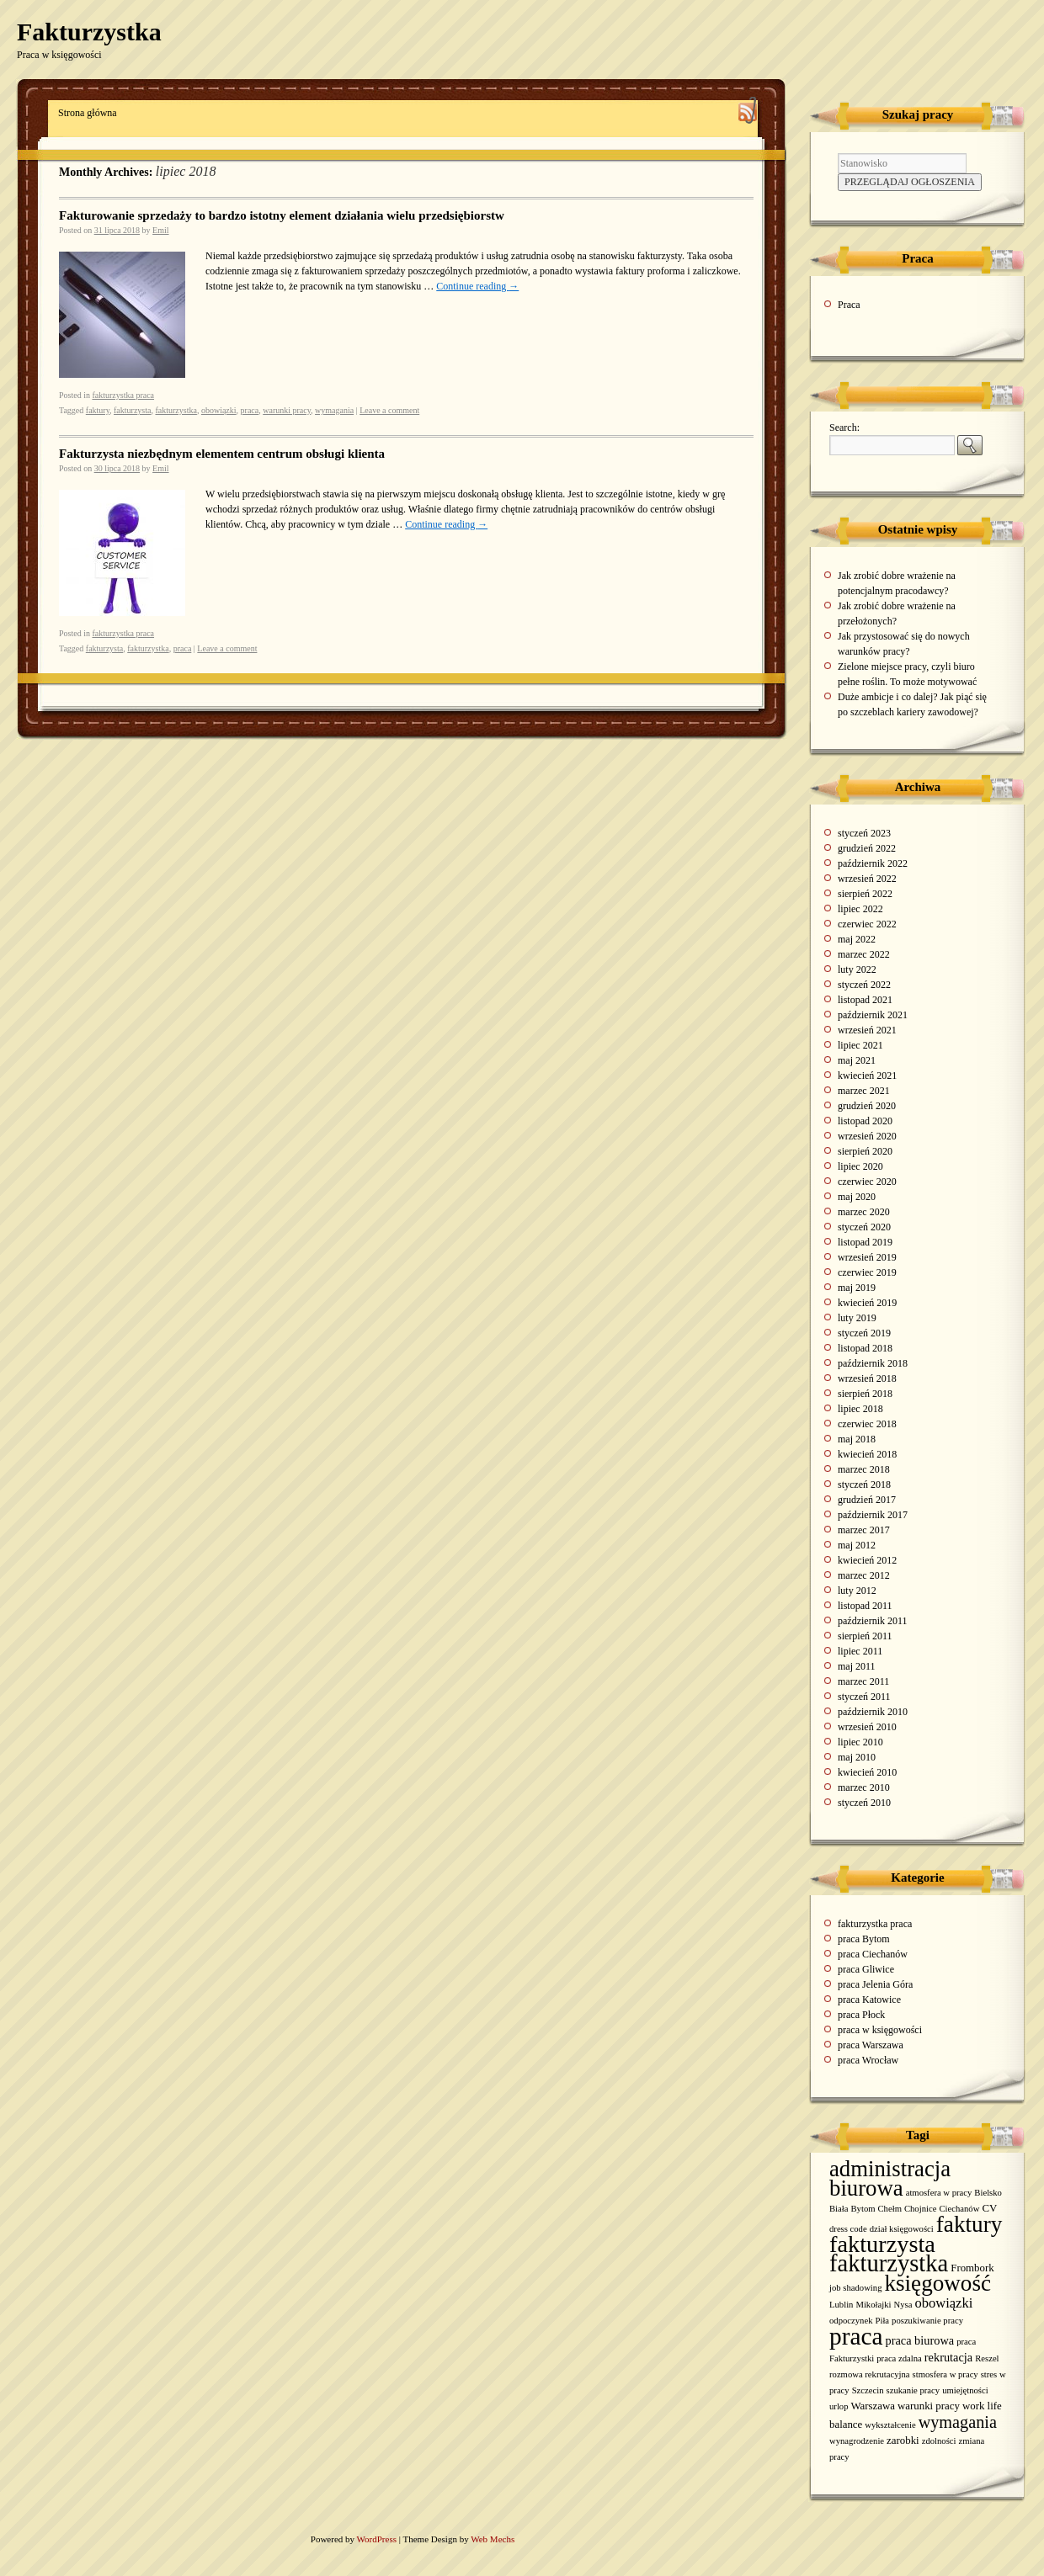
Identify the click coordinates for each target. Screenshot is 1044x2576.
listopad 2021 (865, 1000)
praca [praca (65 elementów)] (855, 2336)
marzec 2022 (864, 954)
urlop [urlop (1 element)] (839, 2406)
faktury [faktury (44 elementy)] (969, 2224)
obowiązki (219, 410)
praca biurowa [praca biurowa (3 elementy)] (919, 2340)
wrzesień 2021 (867, 1030)
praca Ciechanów (873, 1954)
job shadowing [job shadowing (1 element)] (855, 2287)
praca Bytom (864, 1939)
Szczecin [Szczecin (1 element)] (868, 2390)
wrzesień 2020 (867, 1136)
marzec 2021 (864, 1091)
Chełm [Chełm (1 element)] (890, 2208)
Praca (849, 305)
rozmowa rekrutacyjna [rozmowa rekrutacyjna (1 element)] (869, 2374)
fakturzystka (175, 410)
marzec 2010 (864, 1787)
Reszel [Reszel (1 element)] (987, 2358)
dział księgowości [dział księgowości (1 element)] (902, 2228)
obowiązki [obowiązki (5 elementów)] (943, 2303)
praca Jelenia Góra (875, 1984)
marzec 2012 (864, 1575)
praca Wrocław (868, 2060)
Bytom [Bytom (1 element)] (863, 2208)
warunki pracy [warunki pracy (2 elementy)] (929, 2406)
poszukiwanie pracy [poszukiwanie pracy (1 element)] (927, 2320)
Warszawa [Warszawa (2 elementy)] (873, 2406)
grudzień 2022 (867, 848)
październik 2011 (873, 1621)
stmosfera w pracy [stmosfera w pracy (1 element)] (945, 2374)
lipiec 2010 (860, 1742)
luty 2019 (857, 1318)
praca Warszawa (870, 2045)
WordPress (378, 2539)
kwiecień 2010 (867, 1772)
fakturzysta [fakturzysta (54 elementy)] (882, 2244)
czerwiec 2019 (867, 1272)
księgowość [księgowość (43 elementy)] (937, 2283)
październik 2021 (873, 1015)
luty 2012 (857, 1590)
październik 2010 (873, 1712)
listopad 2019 (865, 1242)
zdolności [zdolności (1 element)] (939, 2441)
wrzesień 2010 (867, 1727)
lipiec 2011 (860, 1651)
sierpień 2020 (865, 1151)
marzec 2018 (864, 1469)
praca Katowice (869, 1999)
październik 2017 (873, 1515)
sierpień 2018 (865, 1394)
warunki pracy (287, 410)
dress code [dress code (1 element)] (848, 2228)
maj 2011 (857, 1666)
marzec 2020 (864, 1212)
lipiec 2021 (860, 1045)
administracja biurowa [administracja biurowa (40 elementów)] (890, 2178)
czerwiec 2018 (867, 1424)
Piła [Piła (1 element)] (883, 2320)
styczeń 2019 (864, 1333)
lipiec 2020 (860, 1166)
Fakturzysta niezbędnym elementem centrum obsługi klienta (222, 453)
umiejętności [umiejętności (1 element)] (965, 2390)
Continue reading (477, 286)
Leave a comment (389, 410)
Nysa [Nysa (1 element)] (902, 2304)
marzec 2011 (863, 1681)
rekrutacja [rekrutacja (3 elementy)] (948, 2357)
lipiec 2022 (860, 909)
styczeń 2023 (864, 833)
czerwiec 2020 (867, 1181)
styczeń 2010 (864, 1803)
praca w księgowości (880, 2030)
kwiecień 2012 (867, 1560)
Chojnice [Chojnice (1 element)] (920, 2208)
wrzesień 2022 (867, 878)
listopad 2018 (865, 1348)
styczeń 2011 (864, 1696)
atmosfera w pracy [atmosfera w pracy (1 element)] (939, 2192)
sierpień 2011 (865, 1636)
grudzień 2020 (867, 1106)
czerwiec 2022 (867, 924)
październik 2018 (873, 1363)
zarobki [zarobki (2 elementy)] (903, 2440)
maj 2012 (857, 1545)
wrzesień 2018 (867, 1378)
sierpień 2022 (865, 894)
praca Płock (861, 2015)
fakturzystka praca (123, 395)
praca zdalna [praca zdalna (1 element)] (899, 2358)
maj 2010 (857, 1757)
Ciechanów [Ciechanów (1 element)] (959, 2208)
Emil (160, 230)
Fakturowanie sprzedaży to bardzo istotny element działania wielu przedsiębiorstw (281, 215)
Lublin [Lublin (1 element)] (841, 2304)
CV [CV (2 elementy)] (989, 2208)
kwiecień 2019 (867, 1303)
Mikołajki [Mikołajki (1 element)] (873, 2304)
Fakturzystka (89, 31)
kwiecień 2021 (867, 1075)
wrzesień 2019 (867, 1257)
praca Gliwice (866, 1969)
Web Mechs (492, 2539)
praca (250, 410)
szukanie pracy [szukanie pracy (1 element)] (913, 2390)
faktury (97, 410)
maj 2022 (857, 939)
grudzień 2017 (867, 1500)
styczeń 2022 (864, 985)
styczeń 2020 (864, 1227)
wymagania (334, 410)
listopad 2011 (865, 1606)
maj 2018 (857, 1439)
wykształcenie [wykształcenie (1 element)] (890, 2425)
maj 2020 (857, 1197)
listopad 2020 (865, 1121)
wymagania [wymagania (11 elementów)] (958, 2422)
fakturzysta (132, 410)
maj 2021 (857, 1060)
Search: (844, 427)
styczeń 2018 (864, 1484)
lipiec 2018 (860, 1409)
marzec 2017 (864, 1530)
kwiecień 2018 (867, 1454)
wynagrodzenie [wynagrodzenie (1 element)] (856, 2441)
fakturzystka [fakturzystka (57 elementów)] (888, 2263)
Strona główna (87, 113)
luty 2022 (857, 969)
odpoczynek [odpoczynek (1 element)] (851, 2320)
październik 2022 (873, 863)
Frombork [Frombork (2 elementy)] (972, 2268)
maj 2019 (857, 1287)
